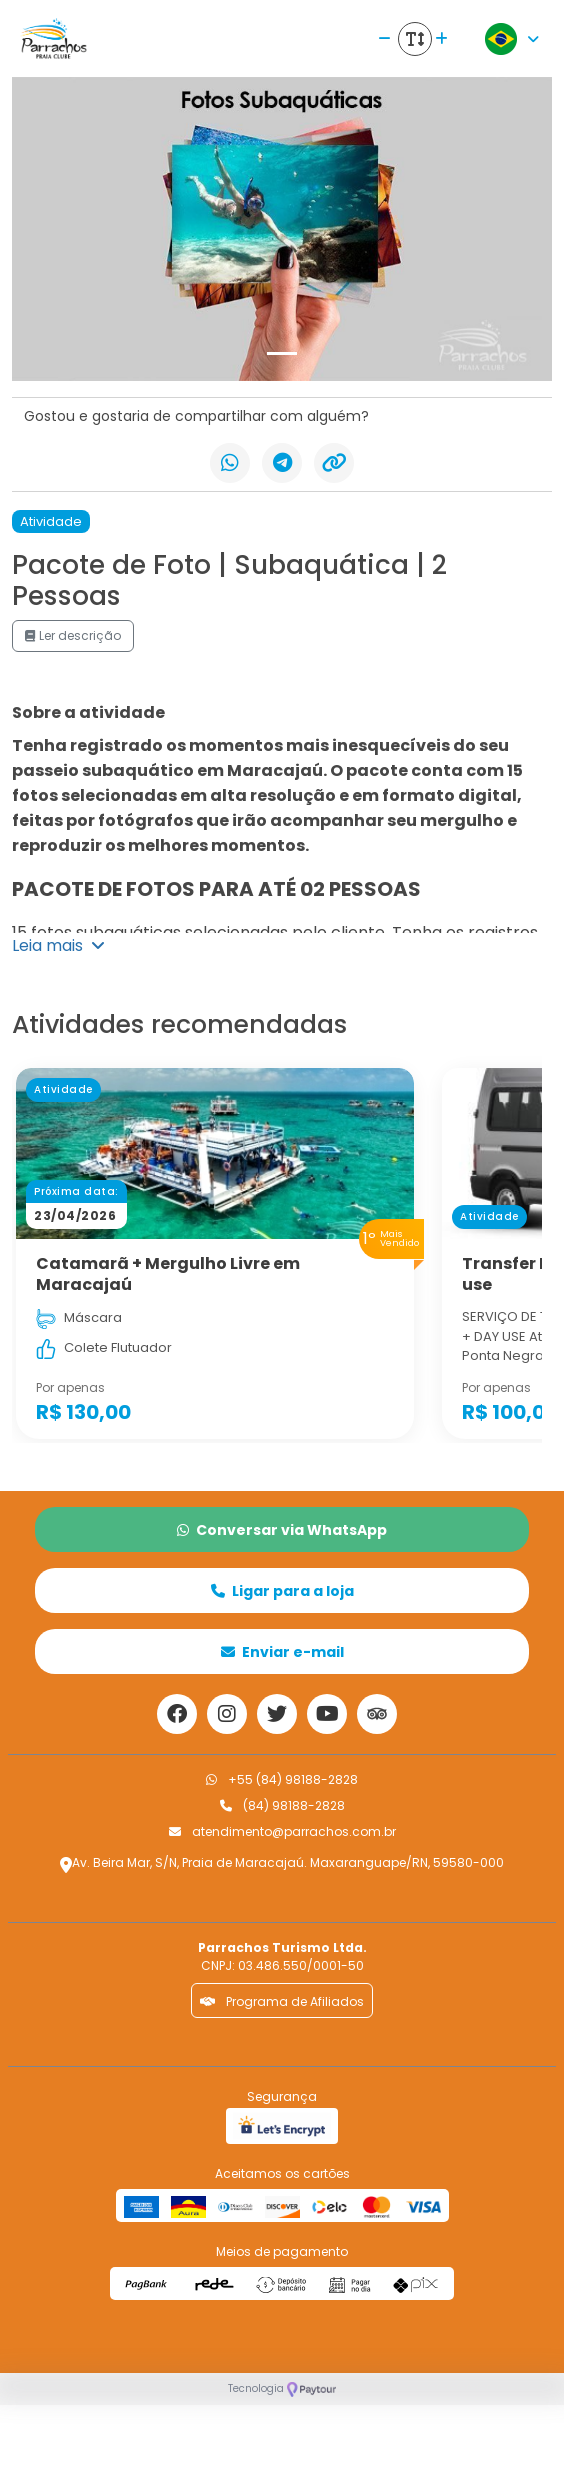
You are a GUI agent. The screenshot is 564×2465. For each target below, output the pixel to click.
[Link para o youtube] (327, 1714)
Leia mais (58, 945)
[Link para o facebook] (177, 1714)
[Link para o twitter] (277, 1714)
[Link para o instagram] (227, 1714)
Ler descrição (73, 635)
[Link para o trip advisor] (377, 1714)
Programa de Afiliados (282, 2001)
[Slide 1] (282, 353)
